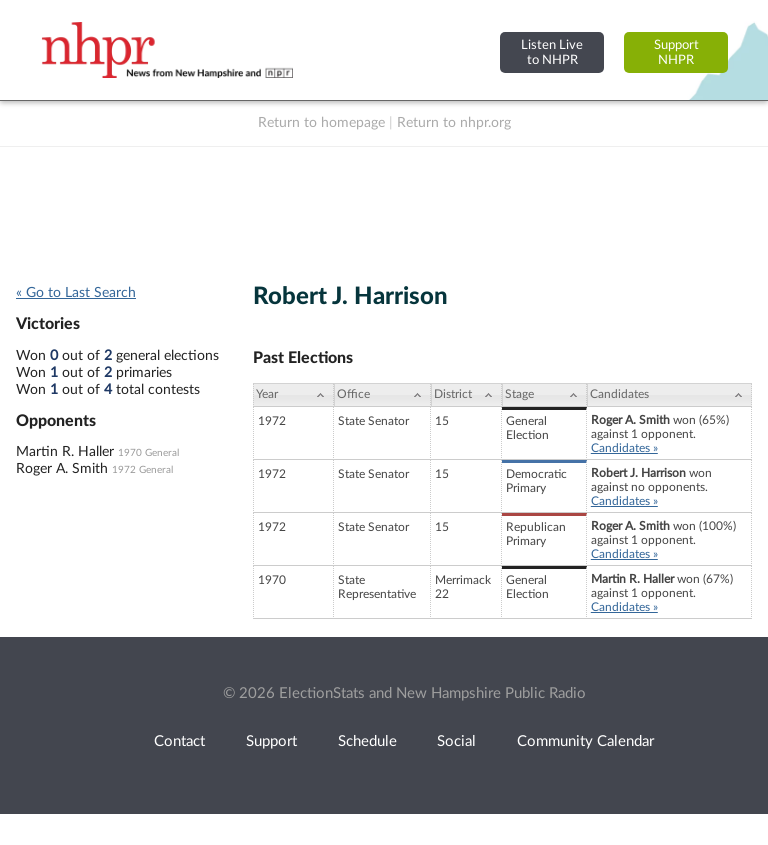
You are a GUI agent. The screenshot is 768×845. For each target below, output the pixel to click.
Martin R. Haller (65, 452)
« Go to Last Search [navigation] (76, 293)
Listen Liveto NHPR (552, 52)
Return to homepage (321, 123)
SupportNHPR (676, 52)
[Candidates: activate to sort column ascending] (669, 395)
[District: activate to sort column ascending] (466, 395)
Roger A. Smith (62, 469)
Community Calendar (585, 741)
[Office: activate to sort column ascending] (382, 395)
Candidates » (624, 448)
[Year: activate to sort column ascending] (293, 395)
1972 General (142, 470)
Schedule (367, 741)
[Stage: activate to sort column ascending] (544, 395)
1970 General (148, 453)
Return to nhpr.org (454, 123)
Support (271, 741)
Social (456, 741)
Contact (179, 741)
